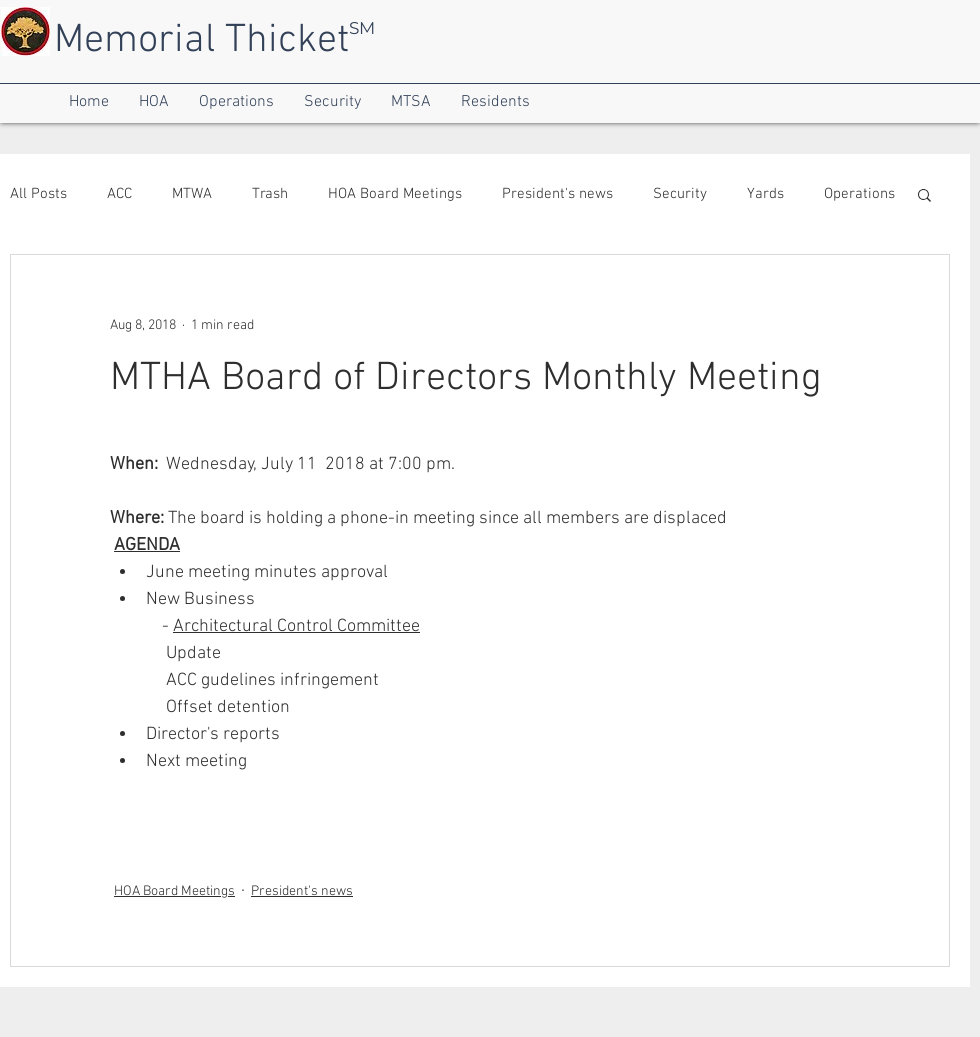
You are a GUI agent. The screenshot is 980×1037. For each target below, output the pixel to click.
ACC (119, 194)
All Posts (38, 194)
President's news (557, 194)
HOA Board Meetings (395, 194)
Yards (765, 194)
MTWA (192, 194)
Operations (859, 194)
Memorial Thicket (201, 41)
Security (680, 194)
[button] (89, 102)
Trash (270, 194)
